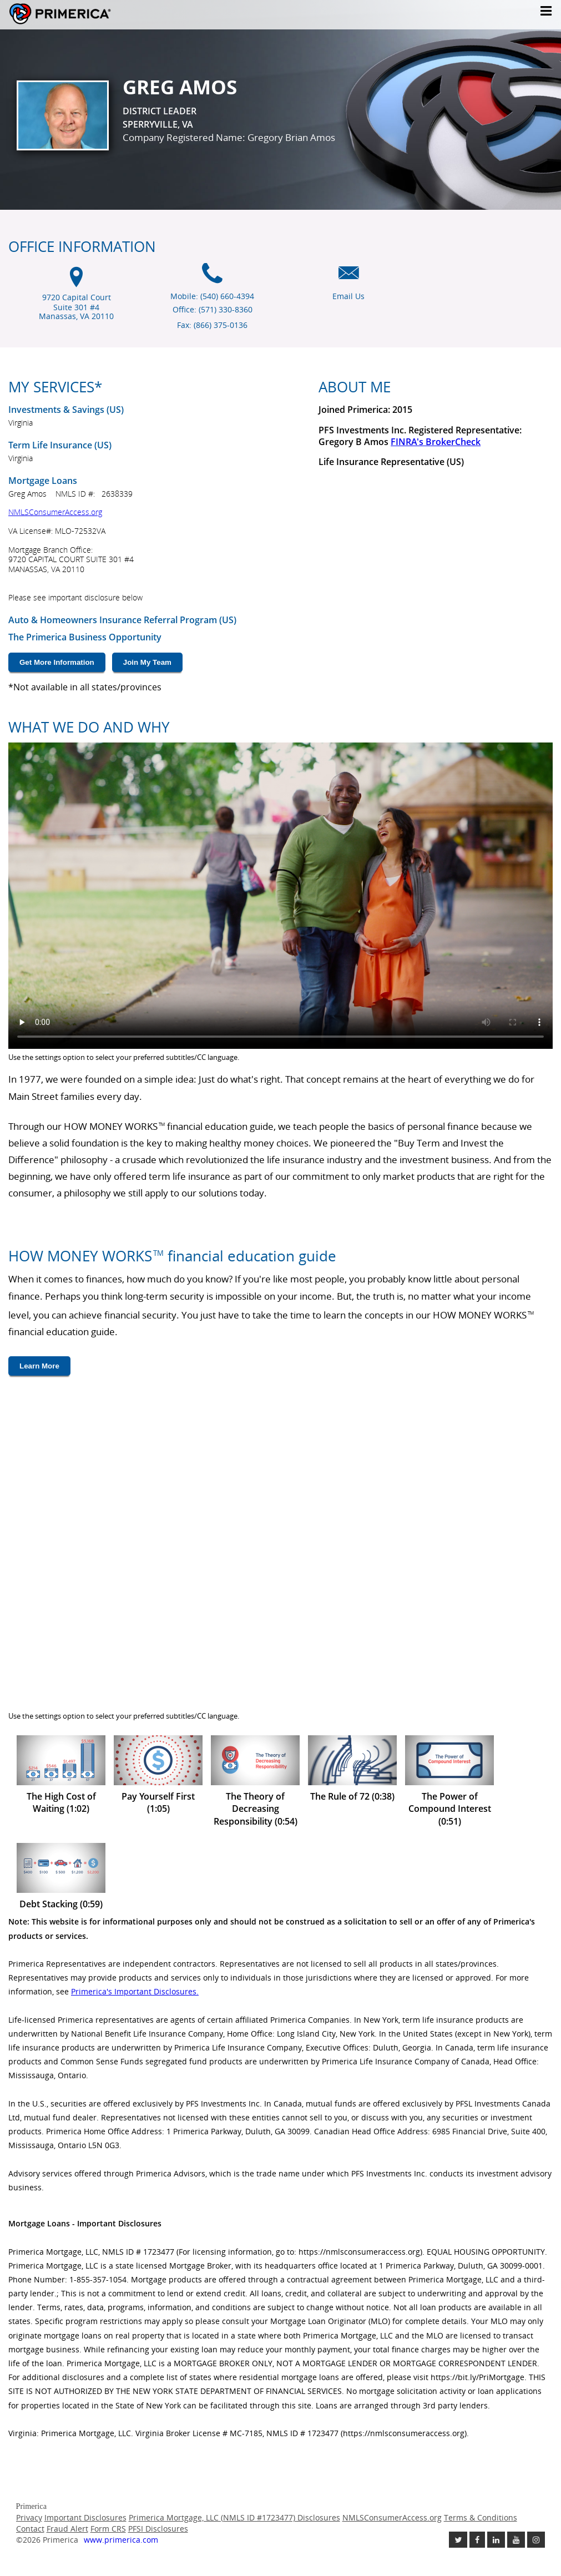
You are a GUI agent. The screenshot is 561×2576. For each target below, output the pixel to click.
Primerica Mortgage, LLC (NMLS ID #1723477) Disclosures (234, 2517)
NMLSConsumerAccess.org (55, 512)
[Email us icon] (348, 279)
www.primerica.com (121, 2539)
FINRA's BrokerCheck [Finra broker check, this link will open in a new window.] (436, 442)
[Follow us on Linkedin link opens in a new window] (496, 2540)
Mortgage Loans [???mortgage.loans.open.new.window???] (42, 480)
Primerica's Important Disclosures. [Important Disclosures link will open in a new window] (135, 1991)
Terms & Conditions (480, 2517)
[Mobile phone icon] (212, 279)
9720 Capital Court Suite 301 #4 (76, 307)
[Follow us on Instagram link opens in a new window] (536, 2540)
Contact (30, 2528)
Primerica (93, 13)
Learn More (39, 1366)
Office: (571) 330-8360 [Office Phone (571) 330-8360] (212, 309)
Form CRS (108, 2528)
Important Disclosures (85, 2517)
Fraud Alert (67, 2528)
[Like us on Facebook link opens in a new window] (477, 2540)
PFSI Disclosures (158, 2528)
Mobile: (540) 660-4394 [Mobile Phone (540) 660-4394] (212, 296)
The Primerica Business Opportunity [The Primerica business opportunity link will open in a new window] (84, 637)
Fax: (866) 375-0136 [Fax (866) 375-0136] (212, 325)
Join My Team (147, 662)
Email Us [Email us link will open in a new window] (348, 296)
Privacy (29, 2517)
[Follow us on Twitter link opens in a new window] (458, 2540)
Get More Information (56, 662)
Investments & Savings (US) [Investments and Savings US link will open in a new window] (66, 409)
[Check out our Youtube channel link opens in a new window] (516, 2540)
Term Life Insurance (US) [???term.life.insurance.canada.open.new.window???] (60, 445)
